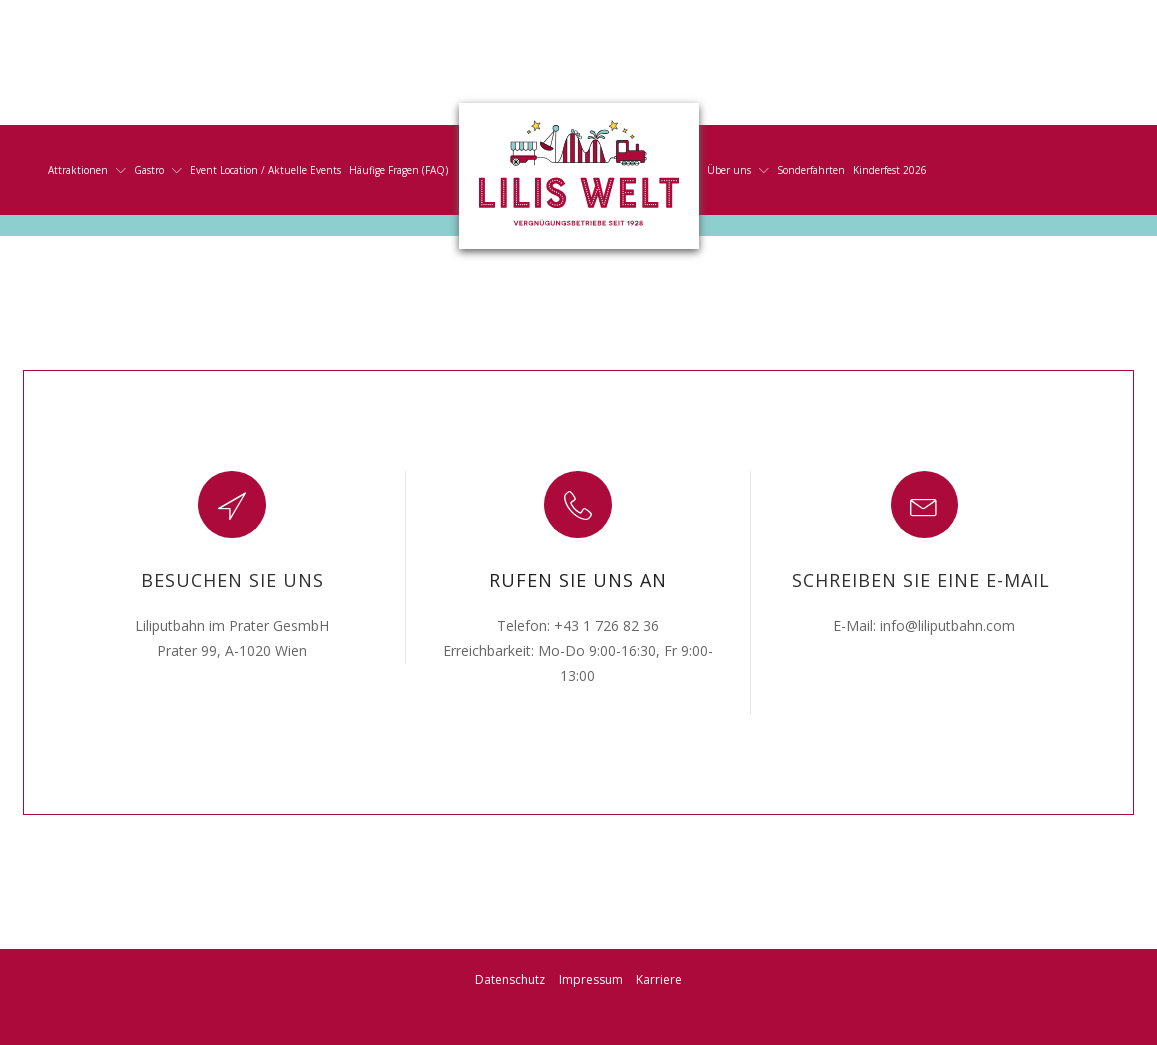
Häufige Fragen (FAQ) (398, 170)
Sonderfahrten (811, 170)
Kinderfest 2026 (890, 170)
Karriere (659, 979)
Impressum (591, 979)
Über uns (738, 170)
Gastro (158, 170)
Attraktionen (87, 170)
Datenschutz (510, 979)
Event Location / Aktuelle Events (265, 170)
